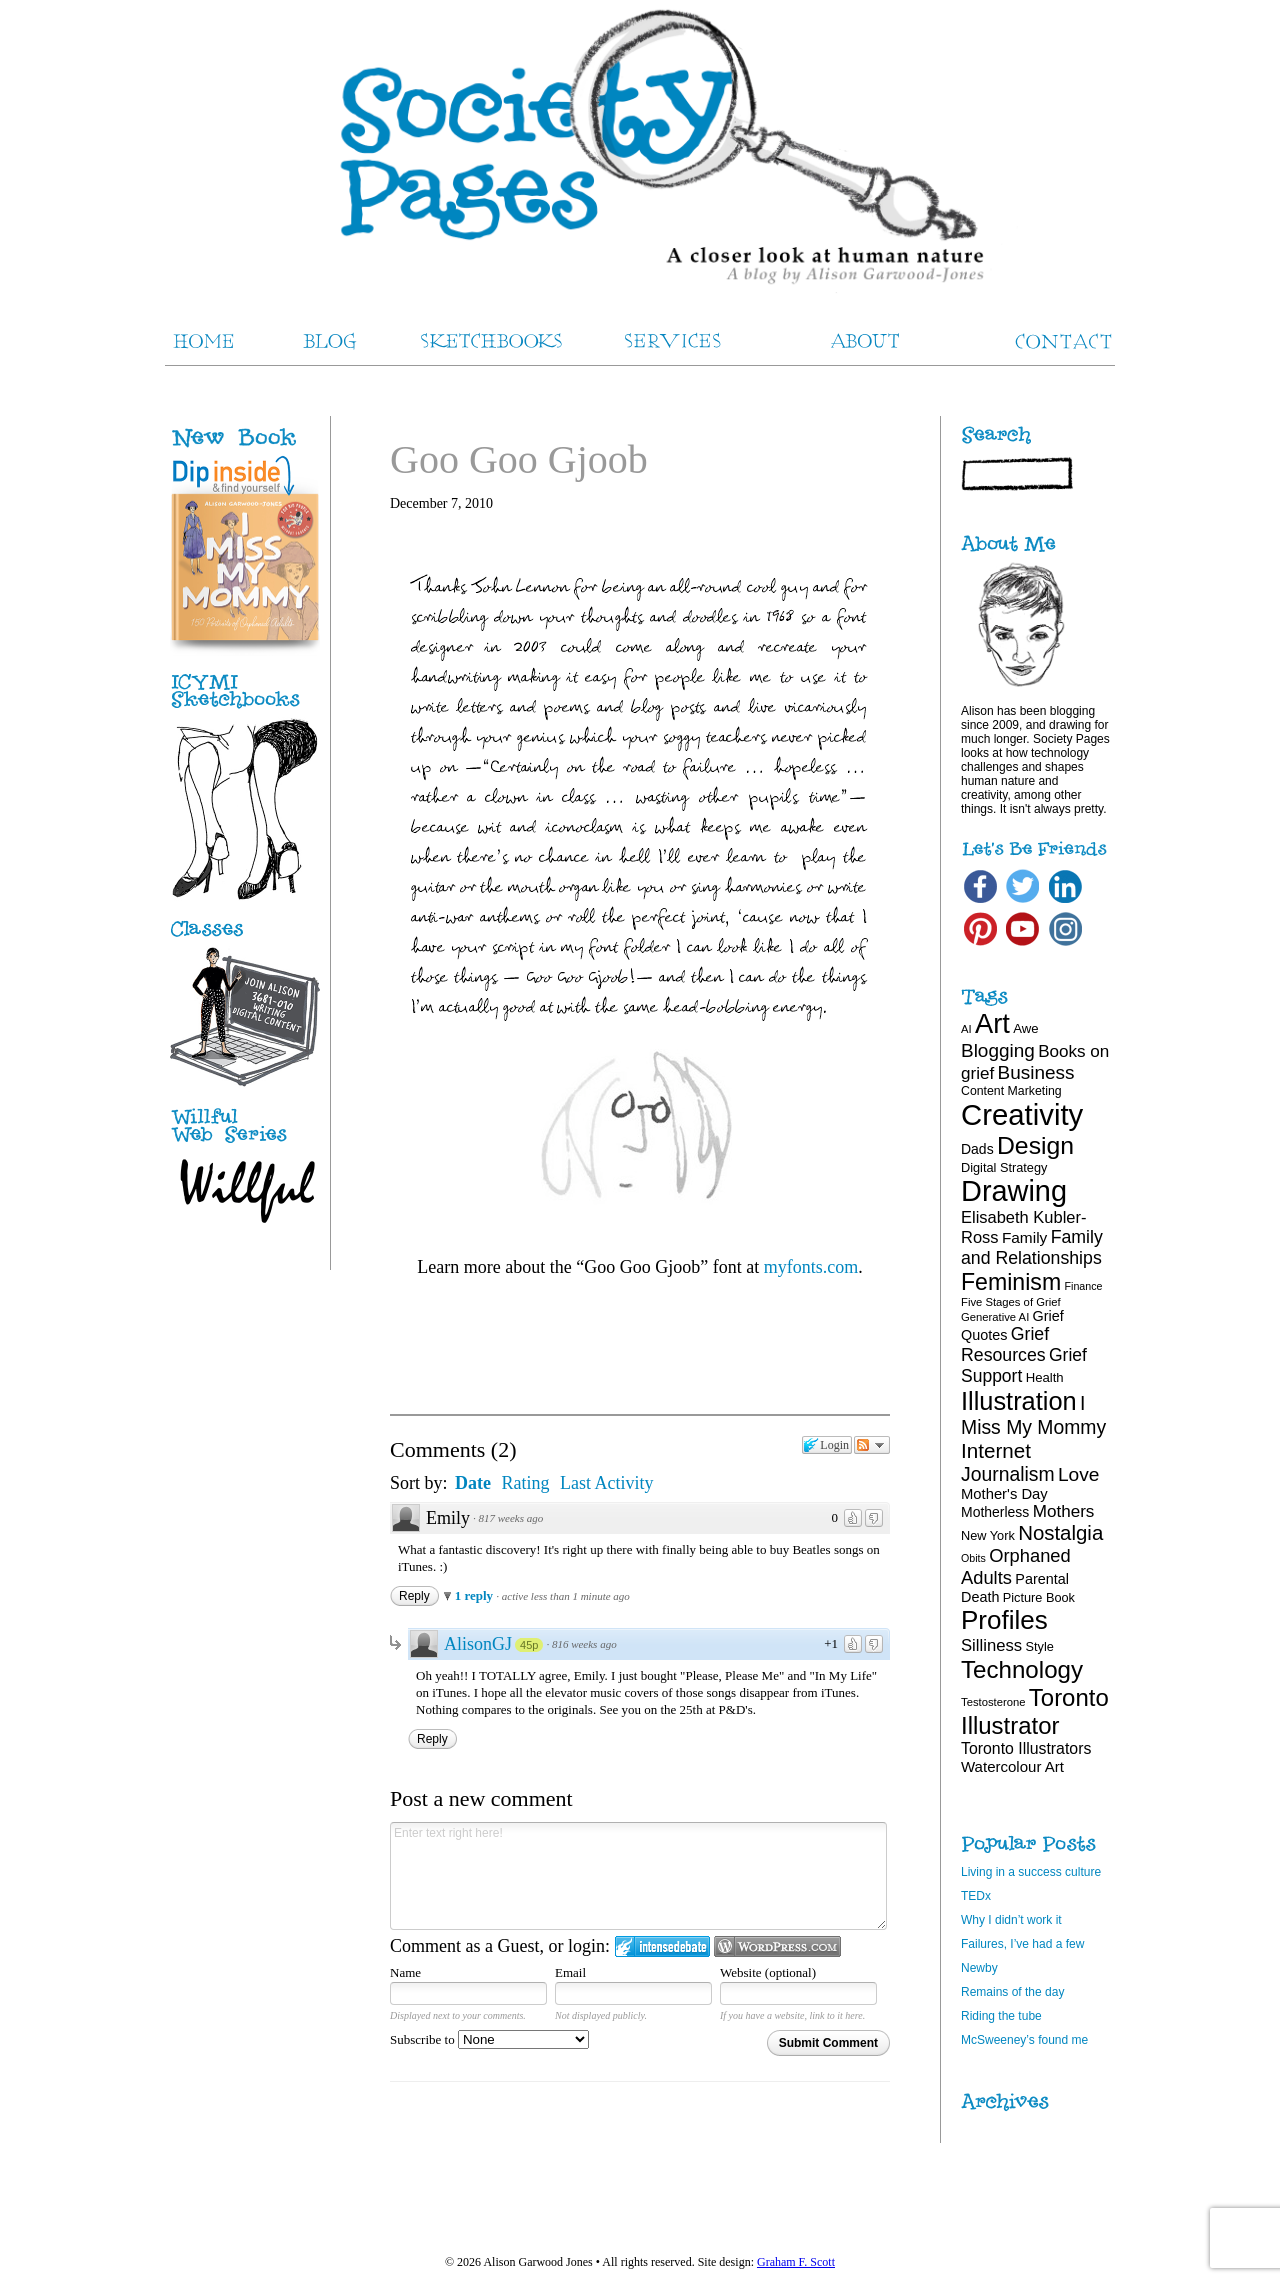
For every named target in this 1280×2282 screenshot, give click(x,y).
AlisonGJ (478, 1644)
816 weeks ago (584, 1644)
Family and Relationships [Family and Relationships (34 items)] (1032, 1247)
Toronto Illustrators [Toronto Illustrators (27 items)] (1026, 1748)
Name (405, 1972)
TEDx (976, 1896)
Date (473, 1483)
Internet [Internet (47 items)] (996, 1450)
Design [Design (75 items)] (1035, 1145)
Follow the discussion (872, 1445)
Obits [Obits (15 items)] (973, 1558)
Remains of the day (1012, 1992)
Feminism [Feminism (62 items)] (1011, 1282)
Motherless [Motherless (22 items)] (995, 1512)
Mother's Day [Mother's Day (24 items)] (1004, 1494)
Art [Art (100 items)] (992, 1023)
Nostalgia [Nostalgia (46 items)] (1060, 1533)
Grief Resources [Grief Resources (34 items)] (1005, 1344)
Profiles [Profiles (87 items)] (1004, 1620)
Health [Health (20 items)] (1045, 1377)
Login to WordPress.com (777, 1946)
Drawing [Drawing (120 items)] (1014, 1191)
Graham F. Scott (796, 2262)
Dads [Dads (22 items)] (977, 1149)
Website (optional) (768, 1972)
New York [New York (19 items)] (988, 1535)
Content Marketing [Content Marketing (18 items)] (1011, 1091)
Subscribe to (489, 2039)
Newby (979, 1968)
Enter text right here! (638, 1876)
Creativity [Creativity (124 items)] (1022, 1114)
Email (570, 1972)
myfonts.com (811, 1267)
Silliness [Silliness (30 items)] (991, 1645)
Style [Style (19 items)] (1040, 1646)
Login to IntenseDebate (662, 1946)
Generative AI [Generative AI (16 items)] (995, 1317)
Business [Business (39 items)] (1036, 1072)
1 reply (476, 1595)
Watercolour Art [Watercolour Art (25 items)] (1012, 1766)
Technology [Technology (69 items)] (1022, 1669)
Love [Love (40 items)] (1079, 1474)
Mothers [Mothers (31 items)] (1064, 1511)
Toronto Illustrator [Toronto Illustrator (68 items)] (1035, 1711)
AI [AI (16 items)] (966, 1029)
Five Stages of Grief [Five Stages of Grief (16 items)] (1011, 1302)
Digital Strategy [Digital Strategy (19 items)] (1004, 1167)
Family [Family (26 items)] (1024, 1237)
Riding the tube (1001, 2016)
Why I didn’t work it (1011, 1920)
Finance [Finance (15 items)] (1084, 1286)
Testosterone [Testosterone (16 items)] (993, 1702)
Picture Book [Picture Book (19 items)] (1039, 1597)
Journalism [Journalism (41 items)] (1008, 1474)
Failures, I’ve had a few (1022, 1944)
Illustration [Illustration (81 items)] (1019, 1401)
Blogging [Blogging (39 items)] (998, 1050)
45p (529, 1645)
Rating (526, 1483)
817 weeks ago (511, 1518)
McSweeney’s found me (1024, 2040)
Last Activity (607, 1483)
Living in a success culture (1031, 1872)
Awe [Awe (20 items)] (1025, 1028)
